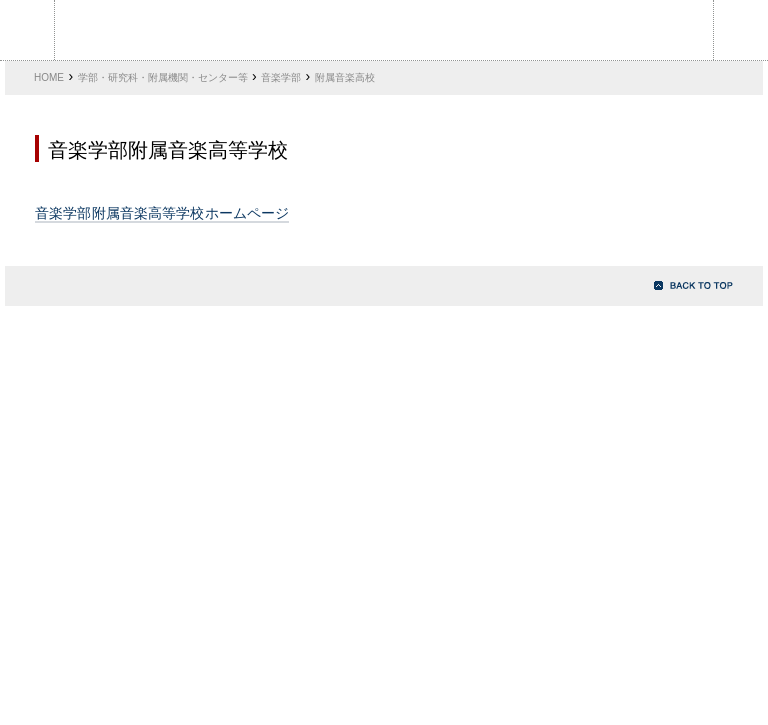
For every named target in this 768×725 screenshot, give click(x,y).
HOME (49, 77)
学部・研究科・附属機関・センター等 (163, 77)
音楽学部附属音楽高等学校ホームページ (162, 213)
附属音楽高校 (345, 77)
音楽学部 (281, 77)
